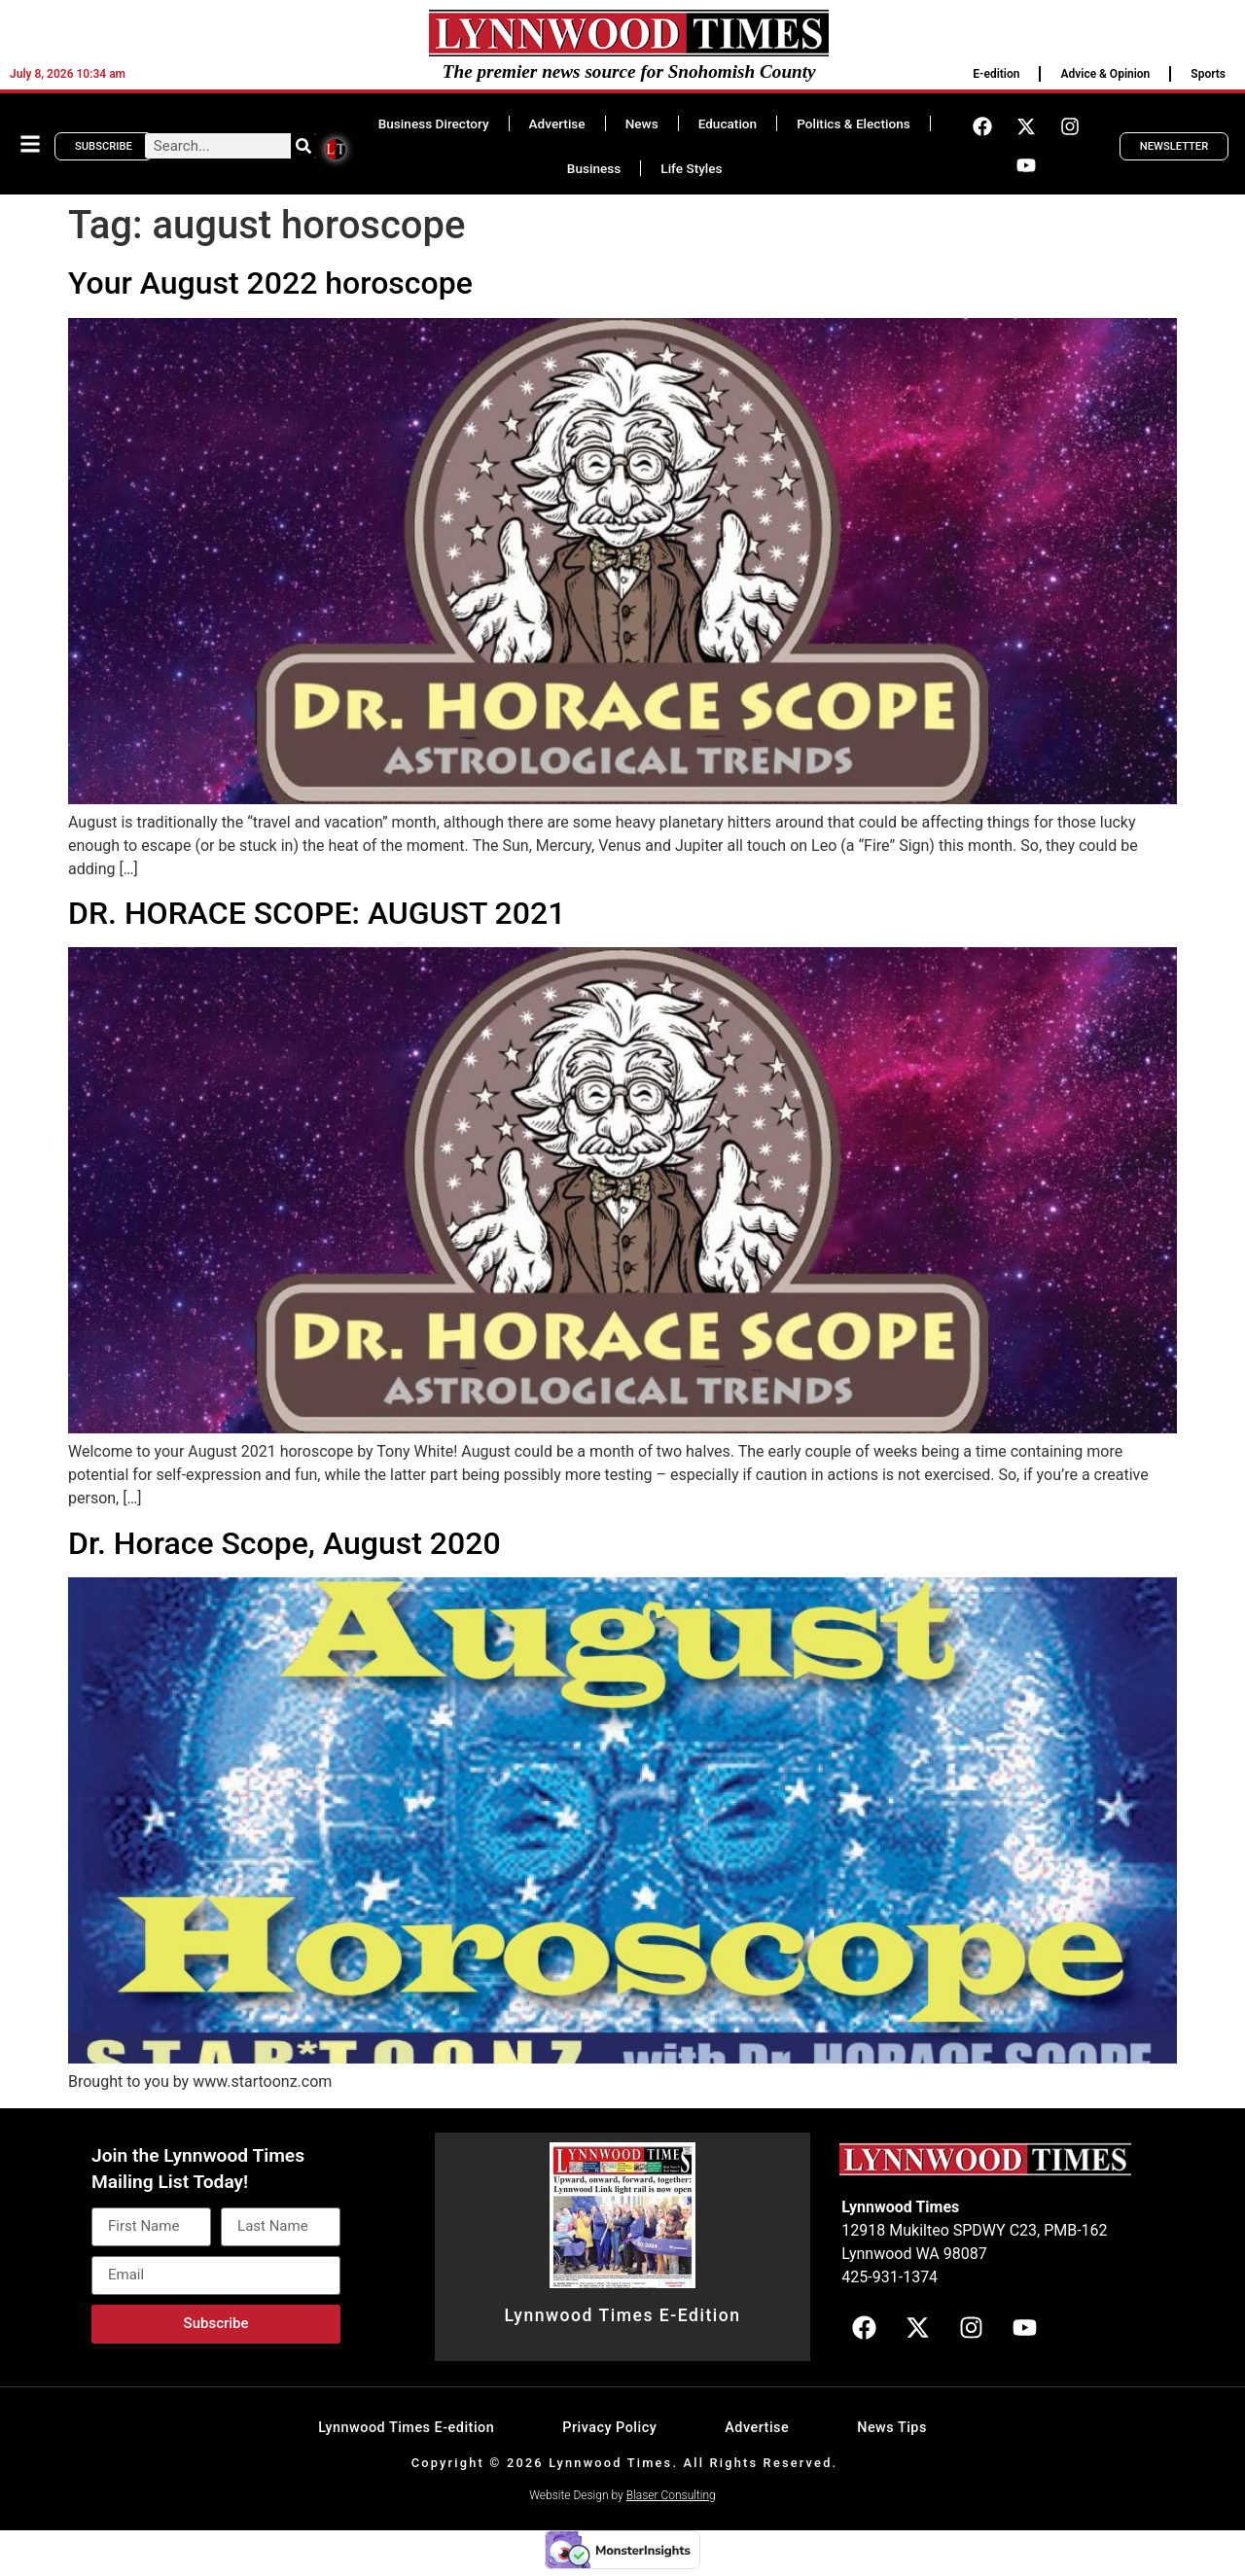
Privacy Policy (609, 2427)
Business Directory (433, 123)
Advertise (557, 123)
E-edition (996, 74)
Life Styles (691, 168)
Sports (1208, 74)
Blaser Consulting (671, 2495)
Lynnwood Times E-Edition (622, 2315)
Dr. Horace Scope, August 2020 (284, 1543)
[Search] (303, 146)
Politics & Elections (853, 123)
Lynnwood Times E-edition (406, 2427)
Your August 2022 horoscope (270, 283)
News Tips (892, 2427)
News (641, 123)
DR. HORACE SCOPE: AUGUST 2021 (316, 913)
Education (727, 123)
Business (594, 168)
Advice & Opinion (1105, 74)
